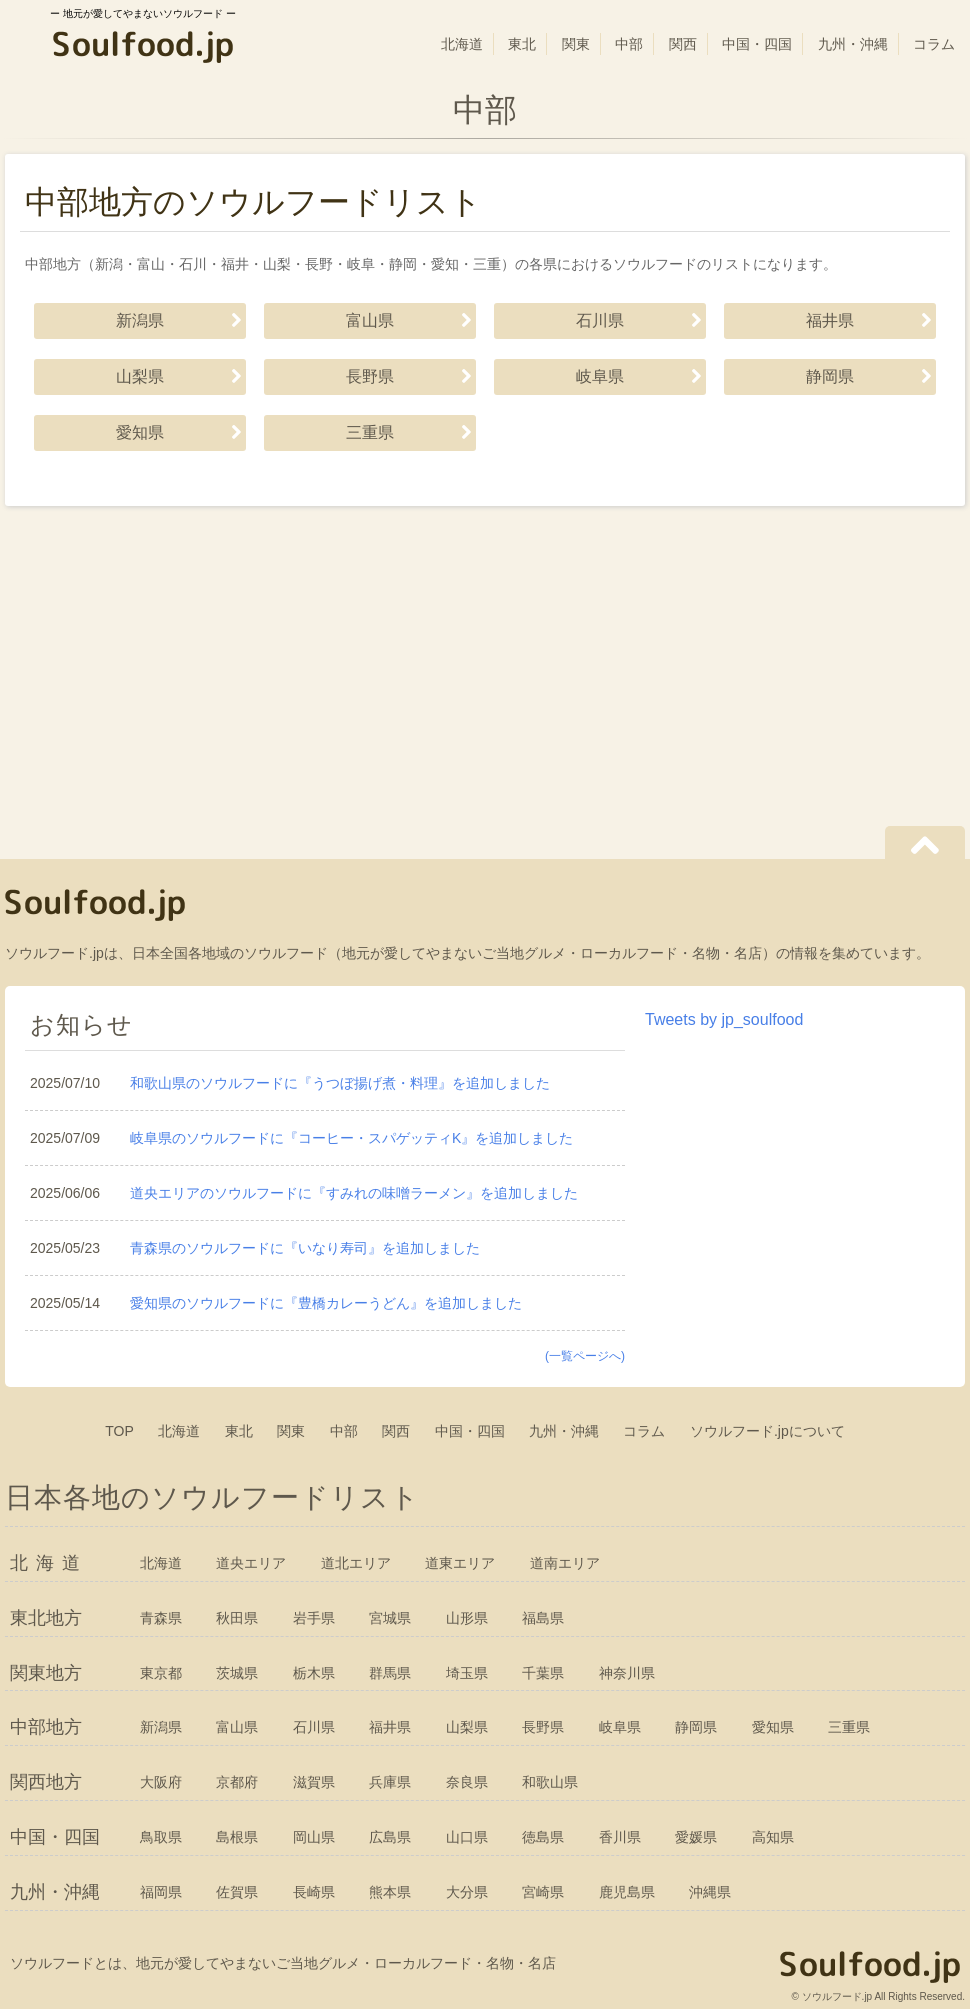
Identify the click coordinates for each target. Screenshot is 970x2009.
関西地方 (46, 1782)
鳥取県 (161, 1837)
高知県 (773, 1837)
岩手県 (314, 1618)
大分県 (467, 1892)
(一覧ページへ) (585, 1356)
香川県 (620, 1837)
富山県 (370, 320)
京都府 (237, 1782)
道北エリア (356, 1563)
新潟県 (140, 320)
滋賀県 (314, 1782)
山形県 (467, 1618)
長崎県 (314, 1892)
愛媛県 (696, 1837)
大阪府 (161, 1782)
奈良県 (467, 1782)
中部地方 (46, 1727)
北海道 (462, 44)
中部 (629, 44)
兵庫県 (390, 1782)
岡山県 (314, 1837)
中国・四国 (757, 44)
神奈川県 (627, 1673)
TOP (119, 1431)
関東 (576, 44)
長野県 (370, 376)
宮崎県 (543, 1892)
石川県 (600, 320)
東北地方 (46, 1618)
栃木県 (314, 1673)
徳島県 (543, 1837)
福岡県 (161, 1892)
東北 (522, 44)
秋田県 (237, 1618)
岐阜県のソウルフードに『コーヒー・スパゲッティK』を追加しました (351, 1138)
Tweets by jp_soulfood (724, 1019)
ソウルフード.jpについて (767, 1431)
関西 (683, 44)
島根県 (237, 1837)
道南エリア (565, 1563)
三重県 (370, 432)
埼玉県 (467, 1673)
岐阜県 (600, 376)
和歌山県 (550, 1782)
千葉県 (543, 1673)
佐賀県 (237, 1892)
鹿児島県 (627, 1892)
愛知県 (140, 432)
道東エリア (460, 1563)
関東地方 (46, 1673)
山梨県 (140, 376)
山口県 (467, 1837)
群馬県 (390, 1673)
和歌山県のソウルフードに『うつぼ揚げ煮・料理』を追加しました (340, 1083)
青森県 (161, 1618)
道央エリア (251, 1563)
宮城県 (390, 1618)
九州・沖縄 (853, 44)
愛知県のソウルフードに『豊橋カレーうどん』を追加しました (326, 1303)
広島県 (390, 1837)
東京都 (161, 1673)
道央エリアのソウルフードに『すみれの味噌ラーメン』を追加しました (354, 1193)
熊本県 (390, 1892)
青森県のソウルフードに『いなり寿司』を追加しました (305, 1248)
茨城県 (237, 1673)
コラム (934, 44)
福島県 (543, 1618)
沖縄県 (710, 1892)
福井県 (830, 320)
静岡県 (830, 376)
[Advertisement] (485, 676)
